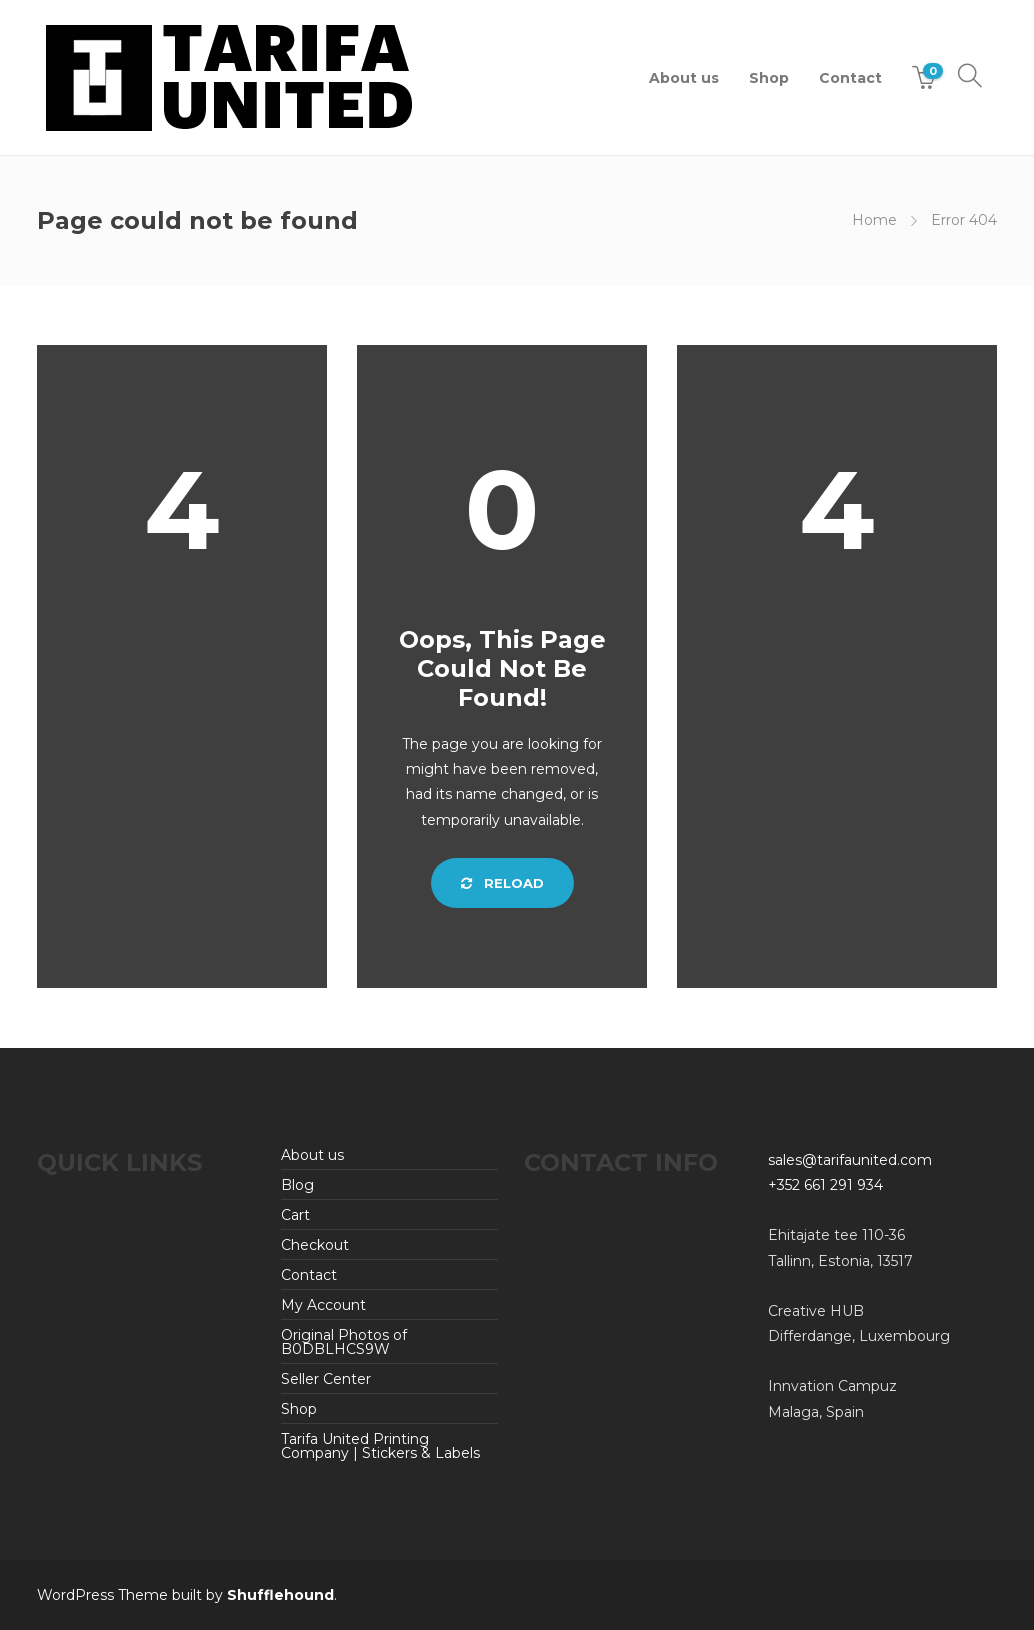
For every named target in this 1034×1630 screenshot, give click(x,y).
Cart (295, 1215)
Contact (850, 78)
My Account (323, 1305)
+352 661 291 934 (825, 1185)
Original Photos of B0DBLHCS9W (344, 1342)
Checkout (315, 1245)
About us (684, 78)
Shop (769, 78)
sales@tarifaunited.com (850, 1160)
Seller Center (326, 1379)
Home (874, 220)
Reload (502, 883)
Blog (297, 1185)
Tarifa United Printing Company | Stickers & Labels (380, 1446)
